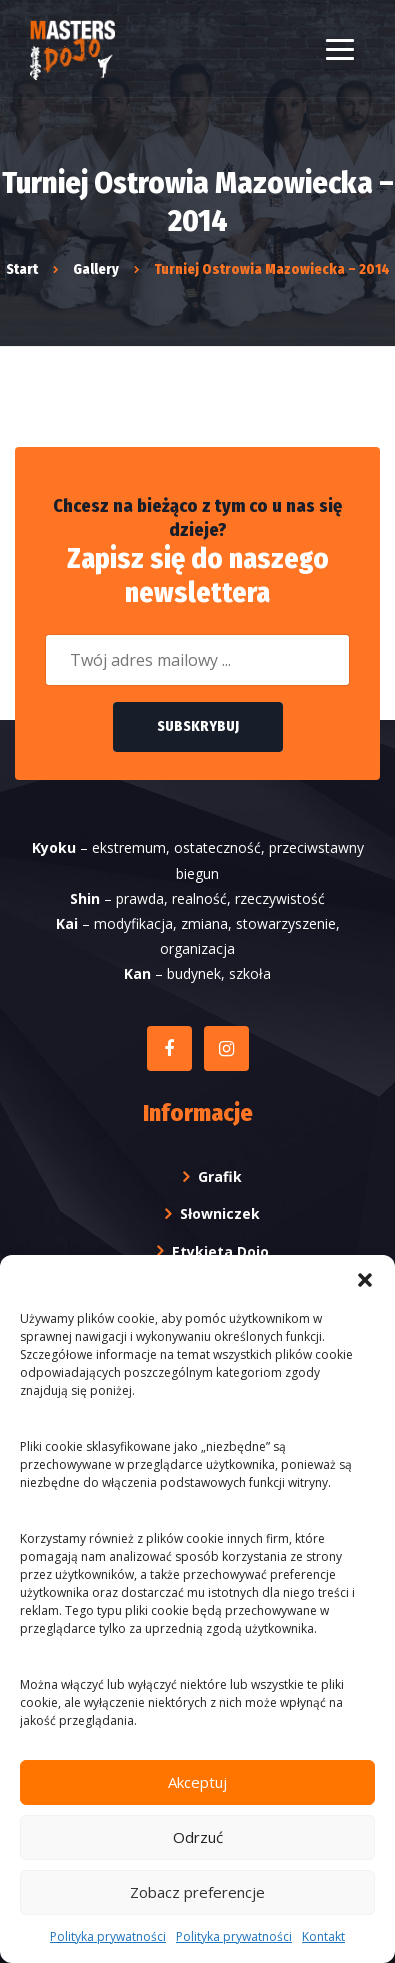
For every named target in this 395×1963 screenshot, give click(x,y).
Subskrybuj (198, 726)
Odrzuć (198, 1837)
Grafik (220, 1176)
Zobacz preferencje (197, 1892)
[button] (365, 1280)
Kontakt (323, 1936)
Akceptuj (197, 1782)
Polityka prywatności (108, 1936)
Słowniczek (220, 1213)
